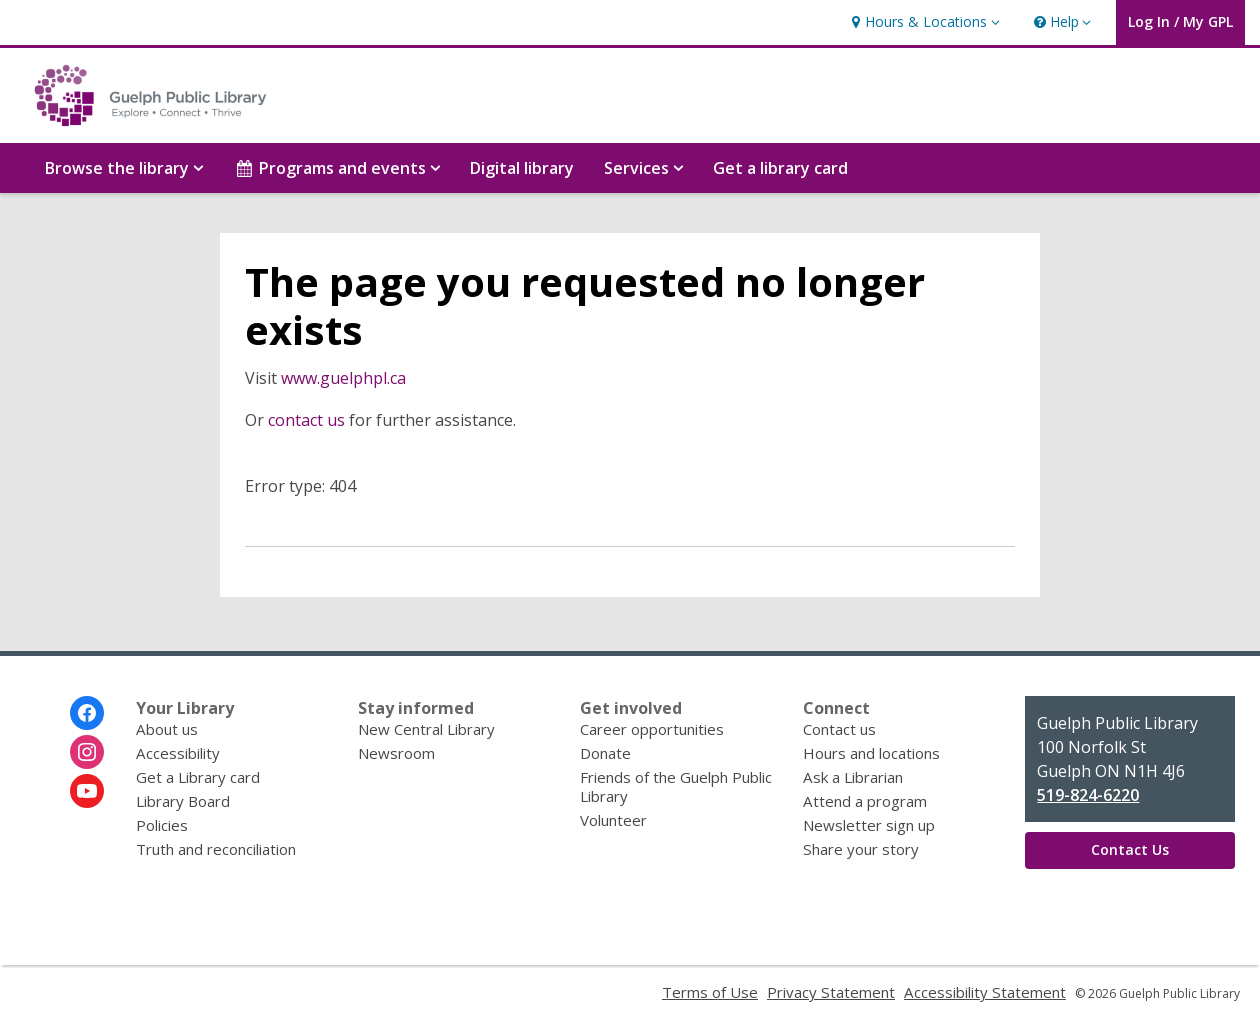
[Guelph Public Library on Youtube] (87, 791)
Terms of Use (710, 992)
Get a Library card (198, 777)
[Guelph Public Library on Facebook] (87, 713)
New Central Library (426, 729)
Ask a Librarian (853, 777)
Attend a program (865, 801)
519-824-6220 (1088, 795)
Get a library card (780, 168)
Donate (605, 753)
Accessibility (178, 753)
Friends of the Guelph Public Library (676, 786)
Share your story (861, 849)
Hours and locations (871, 753)
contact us (306, 420)
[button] (923, 22)
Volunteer (613, 820)
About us (167, 729)
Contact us (839, 729)
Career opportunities (652, 729)
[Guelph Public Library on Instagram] (87, 752)
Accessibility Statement (985, 992)
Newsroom (396, 753)
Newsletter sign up (869, 825)
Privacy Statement (831, 992)
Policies (162, 825)
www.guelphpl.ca (343, 378)
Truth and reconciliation (216, 849)
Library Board (183, 801)
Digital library (522, 168)
